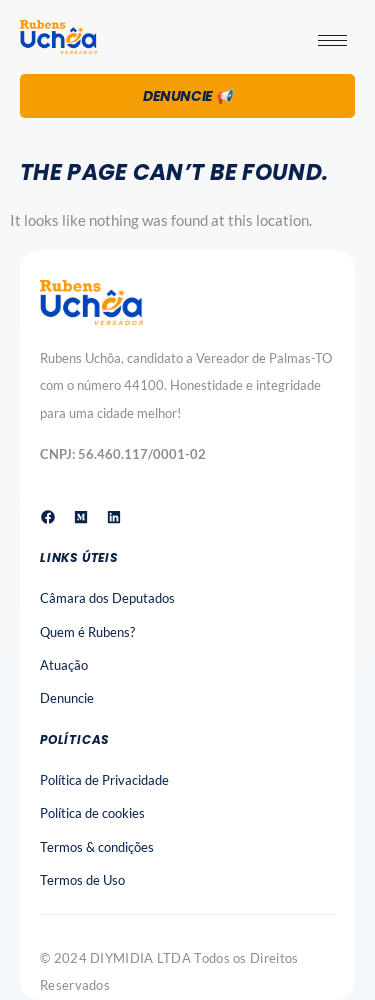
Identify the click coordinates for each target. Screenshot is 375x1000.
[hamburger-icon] (332, 40)
